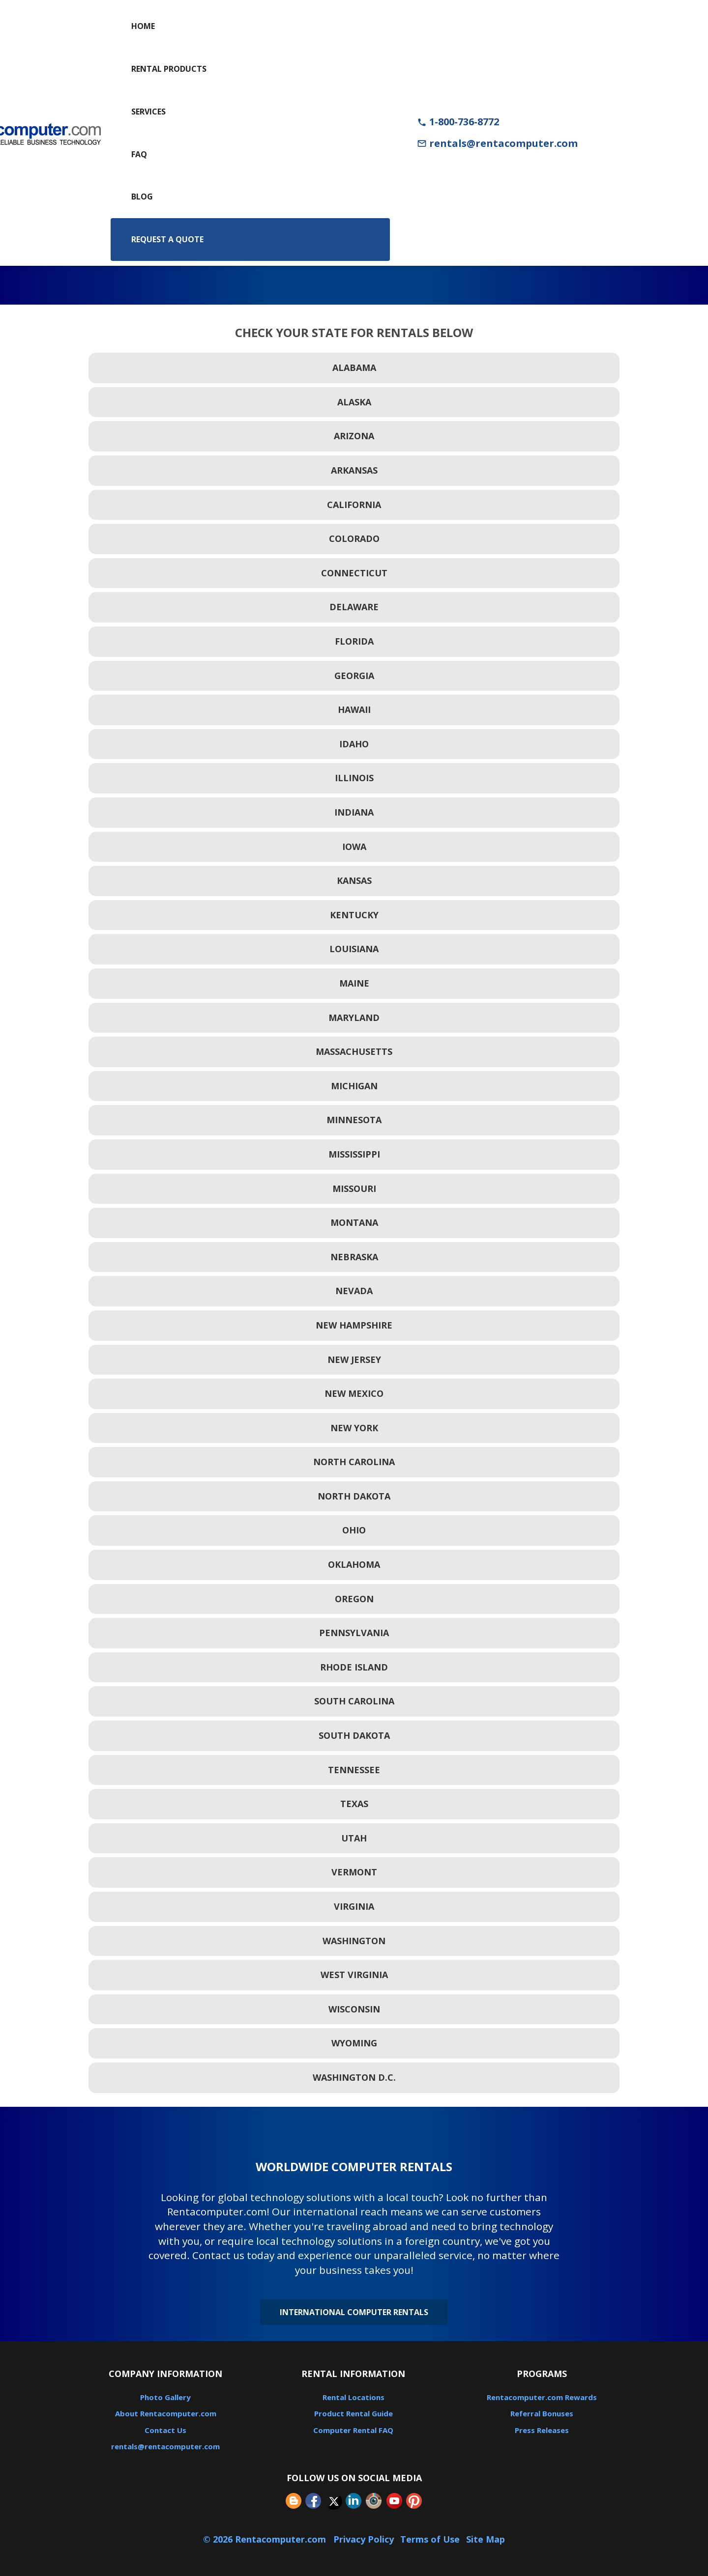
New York (354, 1428)
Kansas (354, 880)
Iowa (354, 846)
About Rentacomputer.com (165, 2413)
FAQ (139, 154)
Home (143, 26)
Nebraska (354, 1257)
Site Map (485, 2539)
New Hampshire (354, 1325)
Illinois (354, 778)
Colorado (354, 538)
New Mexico (354, 1393)
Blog (142, 196)
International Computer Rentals (354, 2312)
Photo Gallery (165, 2397)
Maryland (354, 1017)
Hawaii (354, 709)
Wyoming (354, 2043)
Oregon (354, 1599)
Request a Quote (167, 239)
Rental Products (168, 68)
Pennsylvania (354, 1633)
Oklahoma (354, 1564)
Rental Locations (353, 2397)
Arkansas (354, 470)
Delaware (354, 607)
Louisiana (354, 949)
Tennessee (354, 1770)
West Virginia (354, 1975)
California (354, 504)
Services (148, 111)
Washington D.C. (354, 2077)
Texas (354, 1804)
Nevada (354, 1291)
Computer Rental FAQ (353, 2430)
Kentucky (354, 915)
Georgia (354, 675)
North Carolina (354, 1462)
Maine (354, 983)
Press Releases (542, 2430)
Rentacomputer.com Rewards (542, 2397)
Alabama (354, 367)
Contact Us (165, 2430)
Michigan (354, 1086)
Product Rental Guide (353, 2413)
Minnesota (354, 1120)
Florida (354, 641)
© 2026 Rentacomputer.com (265, 2539)
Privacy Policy (363, 2539)
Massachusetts (354, 1051)
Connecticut (354, 573)
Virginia (354, 1906)
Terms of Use (430, 2539)
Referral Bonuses (541, 2413)
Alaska (354, 402)
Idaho (354, 744)
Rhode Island (354, 1667)
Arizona (354, 436)
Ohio (354, 1530)
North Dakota (354, 1496)
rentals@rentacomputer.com (497, 143)
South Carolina (354, 1701)
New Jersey (354, 1359)
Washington (354, 1941)
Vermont (354, 1872)
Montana (354, 1222)
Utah (354, 1838)
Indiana (354, 812)
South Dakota (354, 1735)
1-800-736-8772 (458, 121)
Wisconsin (354, 2009)
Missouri (354, 1188)
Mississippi (354, 1154)
